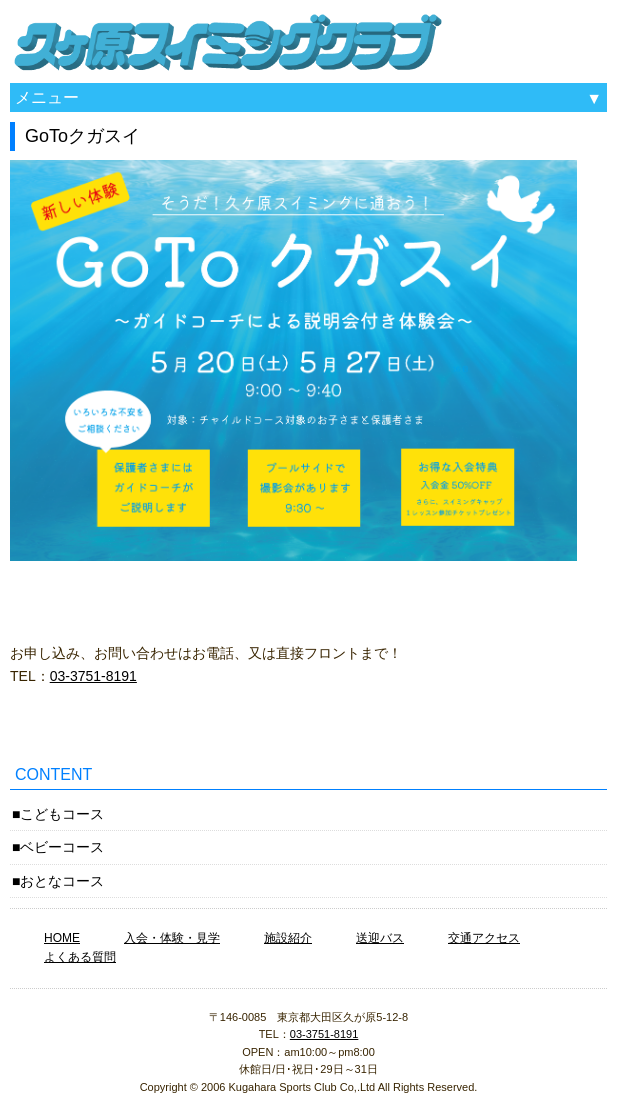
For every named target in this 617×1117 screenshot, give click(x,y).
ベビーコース (62, 847)
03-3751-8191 (93, 676)
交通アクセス (484, 938)
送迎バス (380, 938)
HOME (62, 938)
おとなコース (62, 881)
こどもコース (62, 814)
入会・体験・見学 (172, 938)
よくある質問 (80, 957)
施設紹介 (288, 938)
